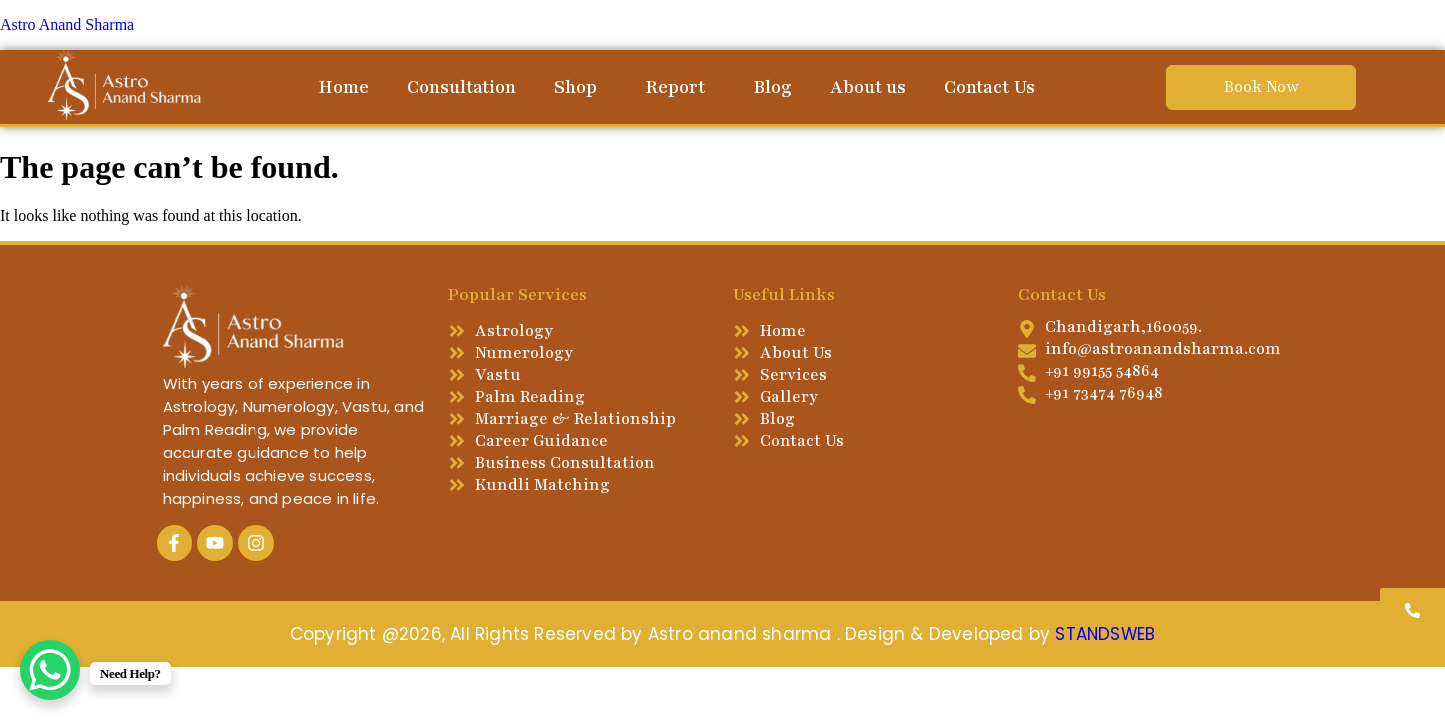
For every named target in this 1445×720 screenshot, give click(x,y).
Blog (772, 87)
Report (675, 87)
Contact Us (989, 87)
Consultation (461, 87)
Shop (575, 87)
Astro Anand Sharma (67, 24)
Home (343, 87)
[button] (580, 87)
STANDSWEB (1105, 634)
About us (868, 87)
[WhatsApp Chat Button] (50, 670)
